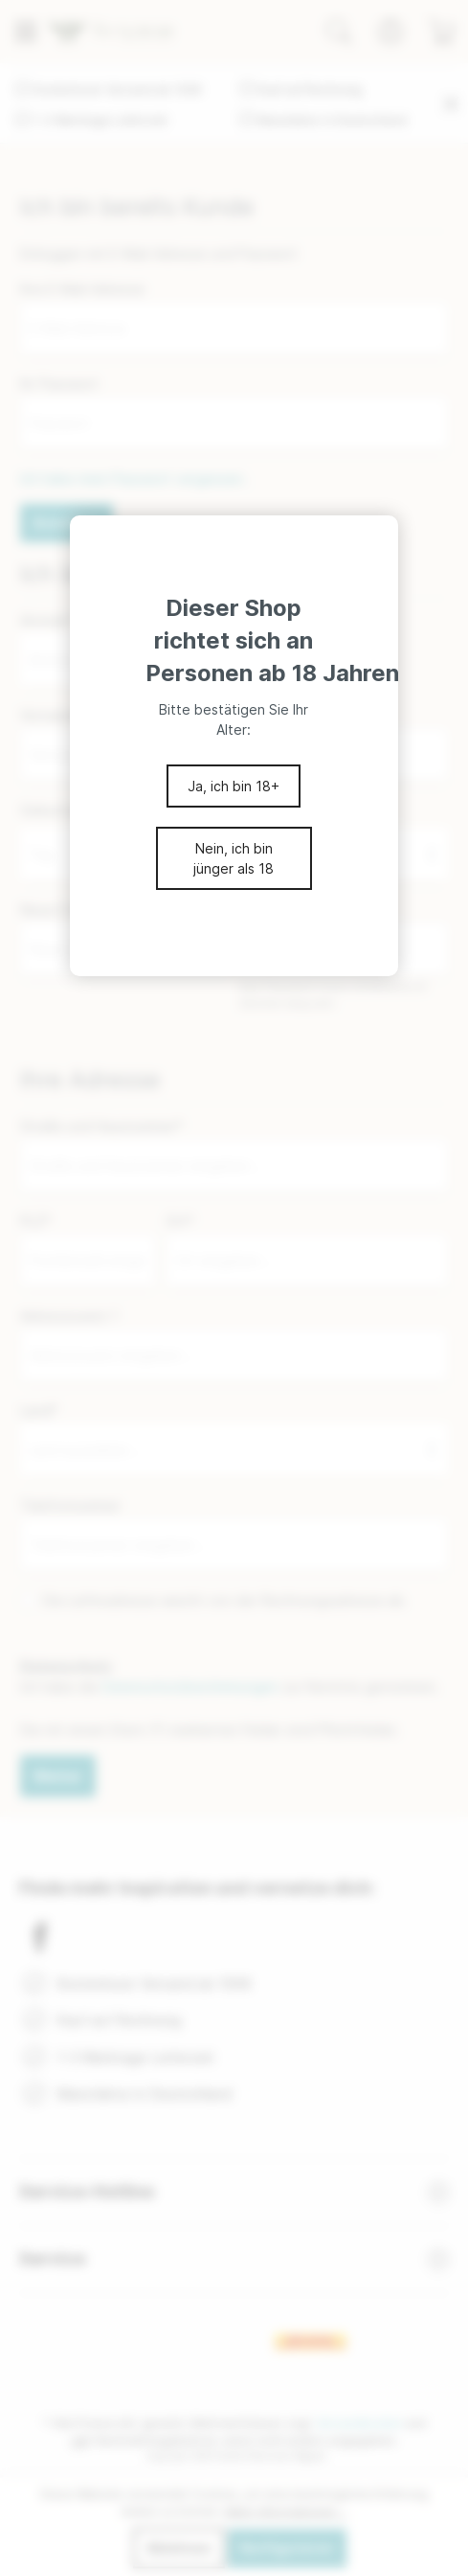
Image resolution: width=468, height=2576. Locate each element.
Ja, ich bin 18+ (233, 786)
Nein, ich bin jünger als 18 (233, 858)
